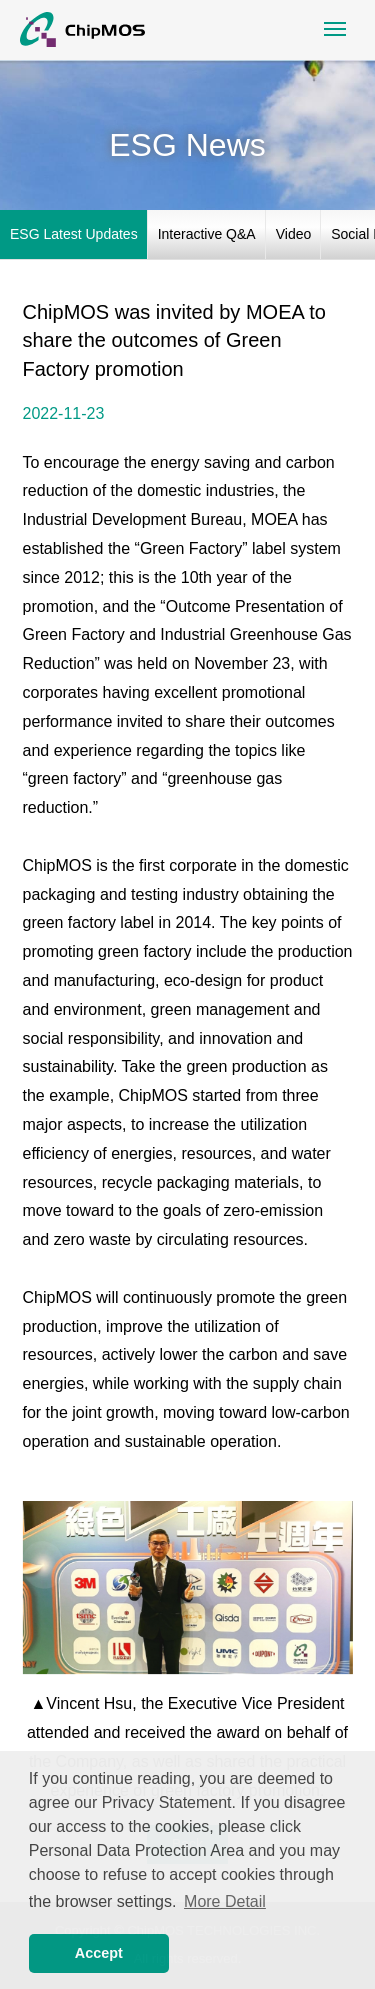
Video (294, 234)
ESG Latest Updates (74, 234)
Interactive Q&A (207, 234)
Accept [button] (99, 1953)
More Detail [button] (225, 1901)
